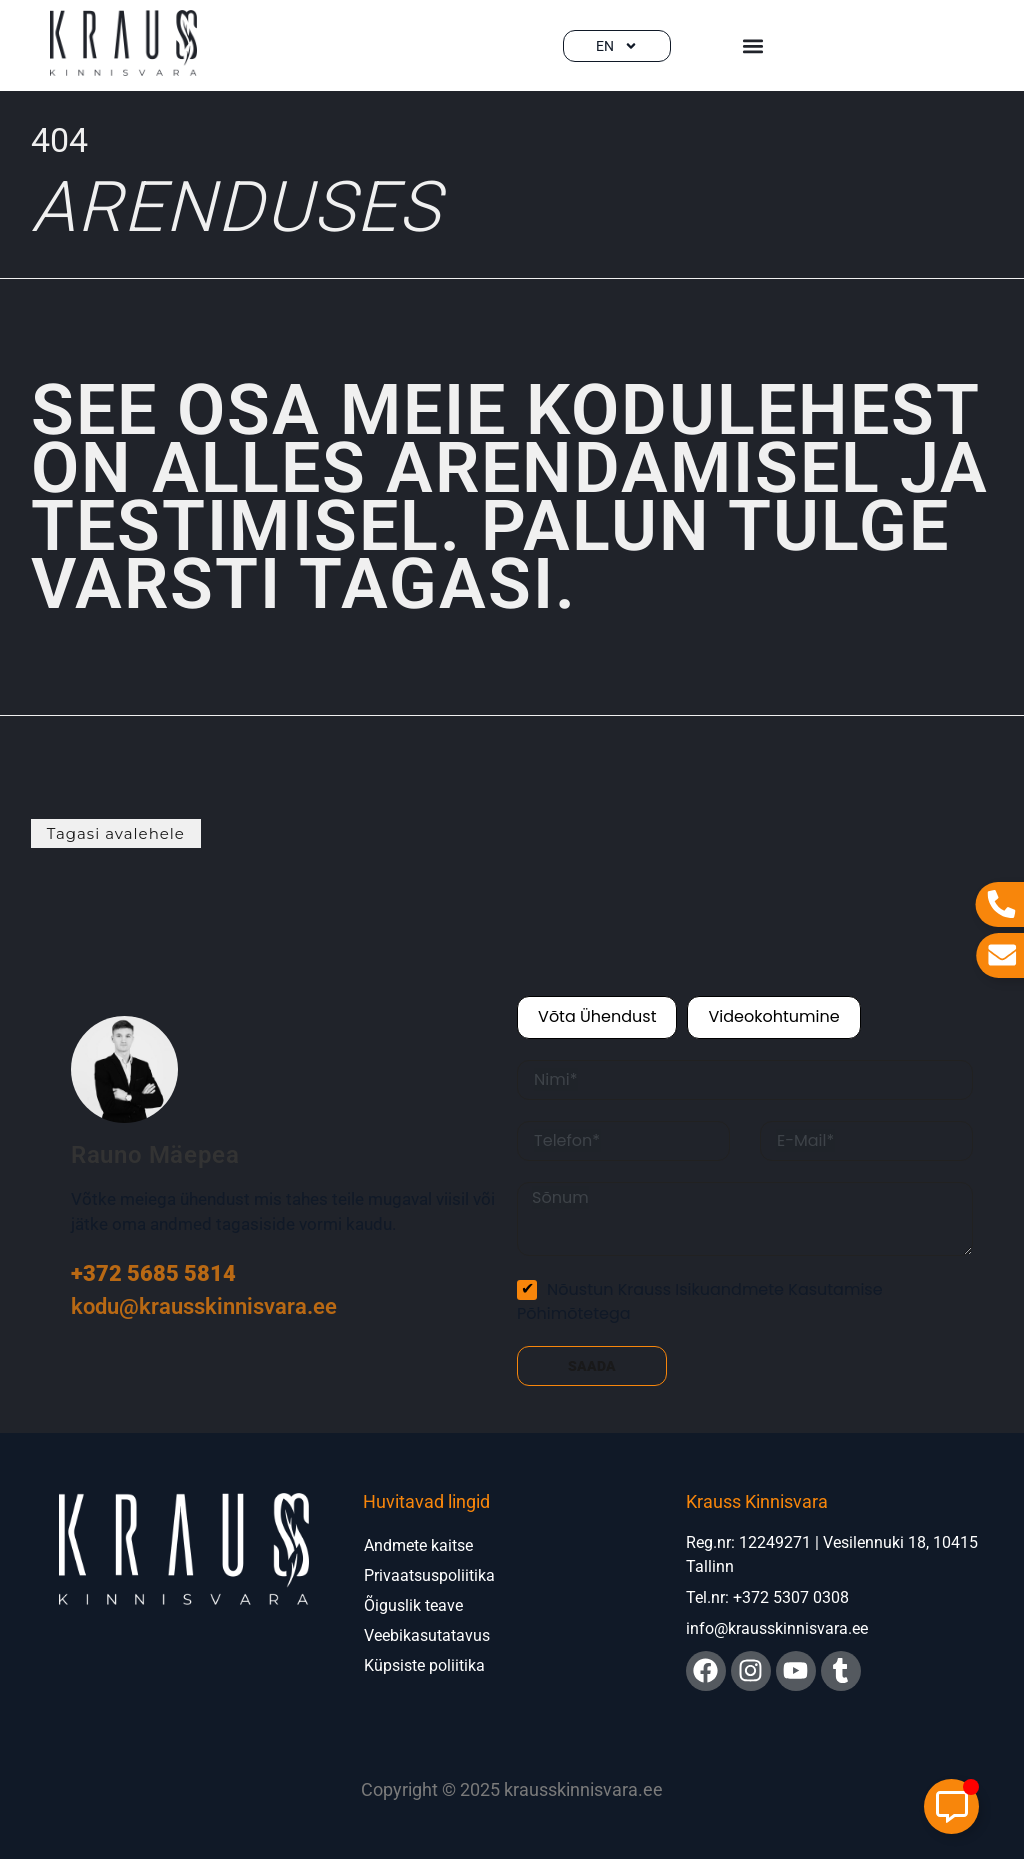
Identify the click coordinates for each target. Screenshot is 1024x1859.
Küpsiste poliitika (424, 1665)
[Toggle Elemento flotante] (951, 1806)
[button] (752, 45)
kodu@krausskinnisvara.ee (204, 1306)
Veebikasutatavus (427, 1635)
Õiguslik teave (413, 1605)
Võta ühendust (597, 1016)
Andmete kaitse (418, 1545)
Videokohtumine (773, 1016)
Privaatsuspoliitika (429, 1575)
